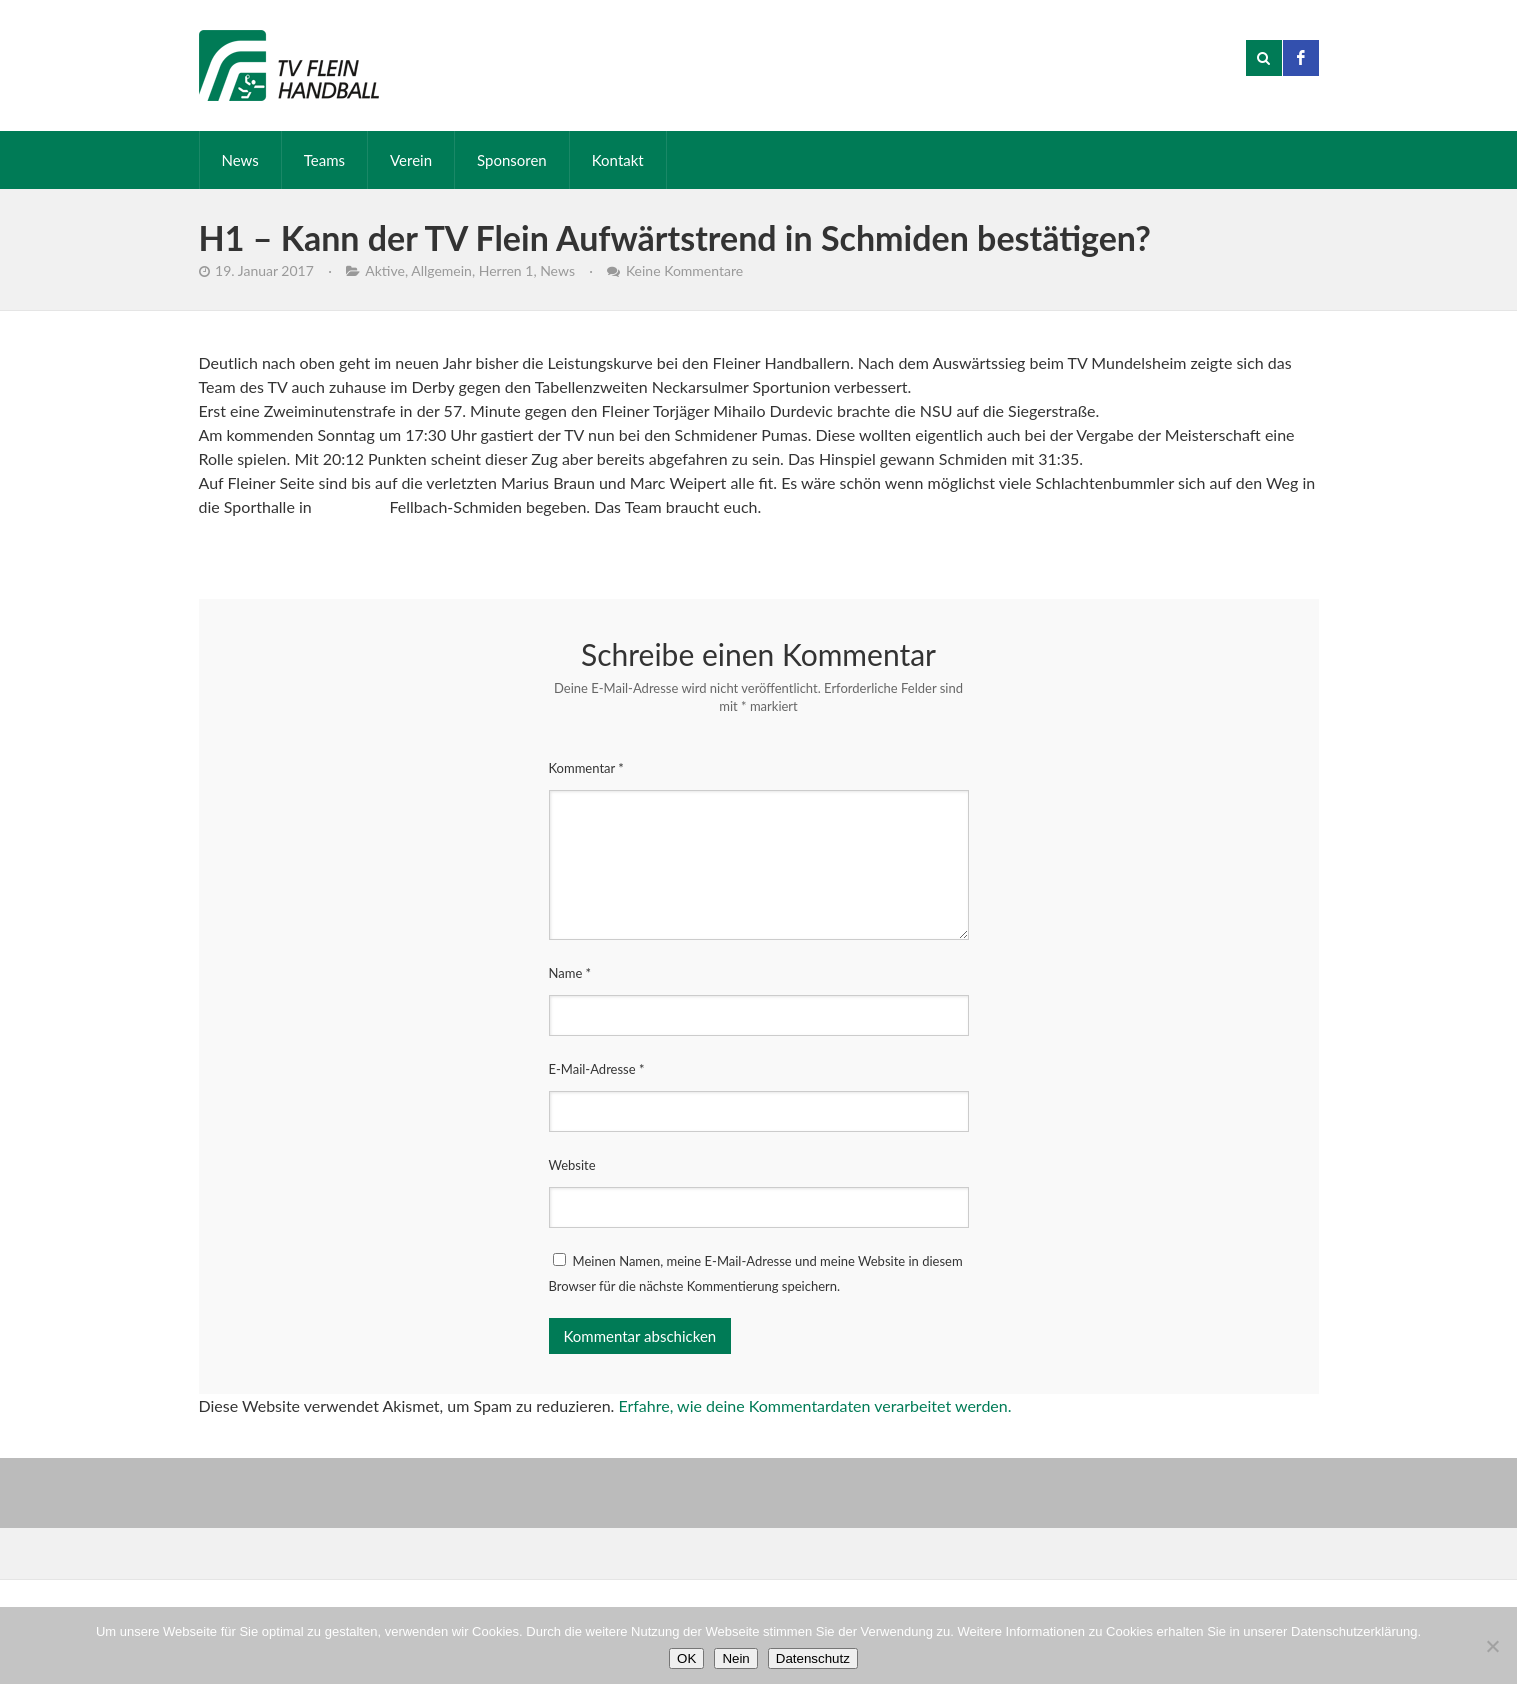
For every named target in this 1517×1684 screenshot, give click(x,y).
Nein (735, 1658)
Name (570, 973)
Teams (324, 160)
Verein (411, 160)
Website (572, 1165)
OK (686, 1658)
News (240, 160)
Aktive (385, 270)
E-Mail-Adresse (597, 1069)
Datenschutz (813, 1658)
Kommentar (586, 768)
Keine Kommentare (684, 270)
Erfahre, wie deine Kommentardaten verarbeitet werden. (814, 1405)
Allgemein (441, 270)
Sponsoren (512, 160)
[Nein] (1492, 1646)
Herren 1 (506, 270)
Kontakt (618, 160)
